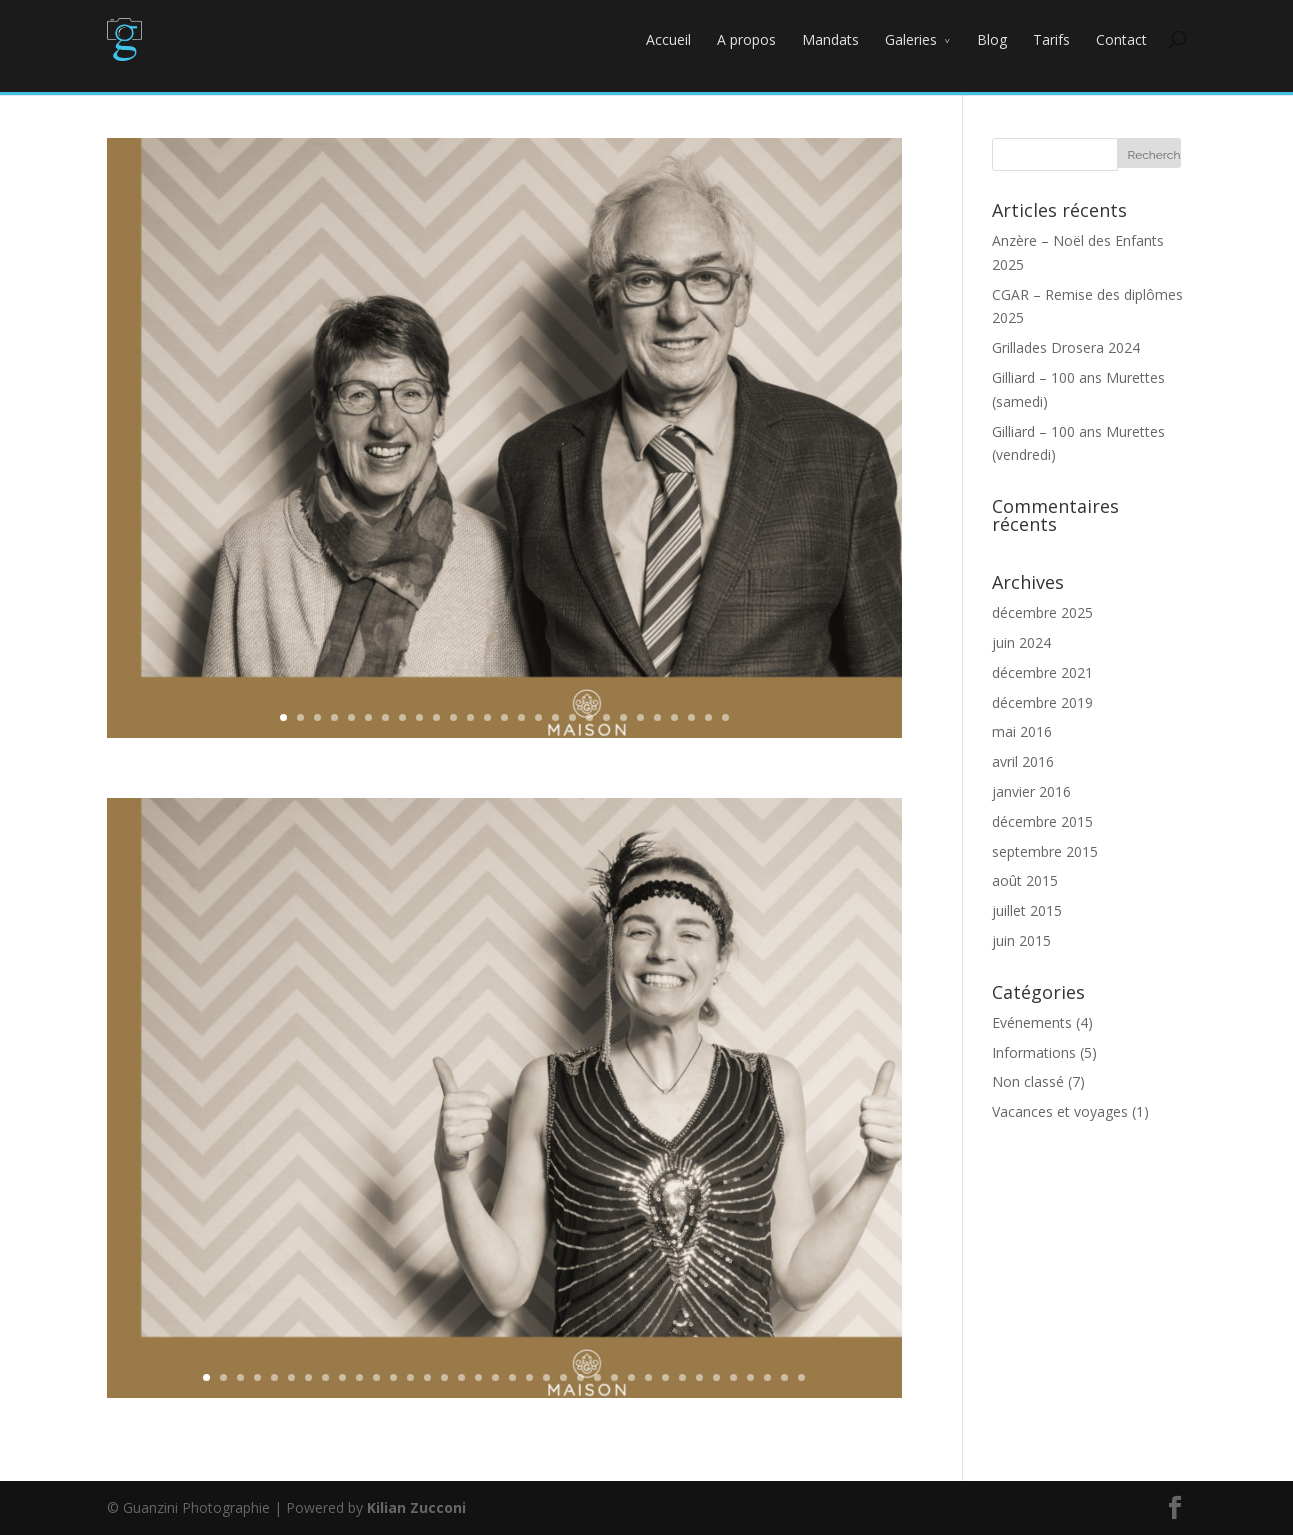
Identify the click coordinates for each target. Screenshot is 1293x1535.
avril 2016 (1023, 761)
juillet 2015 (1027, 910)
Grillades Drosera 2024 (1066, 347)
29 (682, 1377)
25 (691, 717)
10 (436, 717)
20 (606, 717)
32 (733, 1377)
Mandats (830, 39)
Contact (1121, 39)
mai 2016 (1022, 731)
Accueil (668, 39)
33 (750, 1377)
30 (699, 1377)
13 (487, 717)
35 (784, 1377)
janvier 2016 (1031, 791)
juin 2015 (1021, 940)
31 (716, 1377)
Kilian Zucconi (416, 1507)
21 (623, 717)
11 (453, 717)
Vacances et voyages (1060, 1111)
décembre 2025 (1042, 612)
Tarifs (1051, 39)
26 (708, 717)
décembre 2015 (1042, 821)
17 (555, 717)
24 (674, 717)
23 (657, 717)
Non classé (1028, 1081)
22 (640, 717)
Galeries (911, 39)
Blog (992, 39)
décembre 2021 (1042, 672)
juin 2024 (1021, 642)
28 (665, 1377)
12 (470, 717)
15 (521, 717)
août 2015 (1025, 880)
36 (801, 1377)
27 (725, 717)
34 (767, 1377)
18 (572, 717)
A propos (746, 39)
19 (589, 717)
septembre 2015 (1045, 851)
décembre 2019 (1042, 702)
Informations (1034, 1052)
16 (538, 717)
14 (504, 717)
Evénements (1032, 1022)
